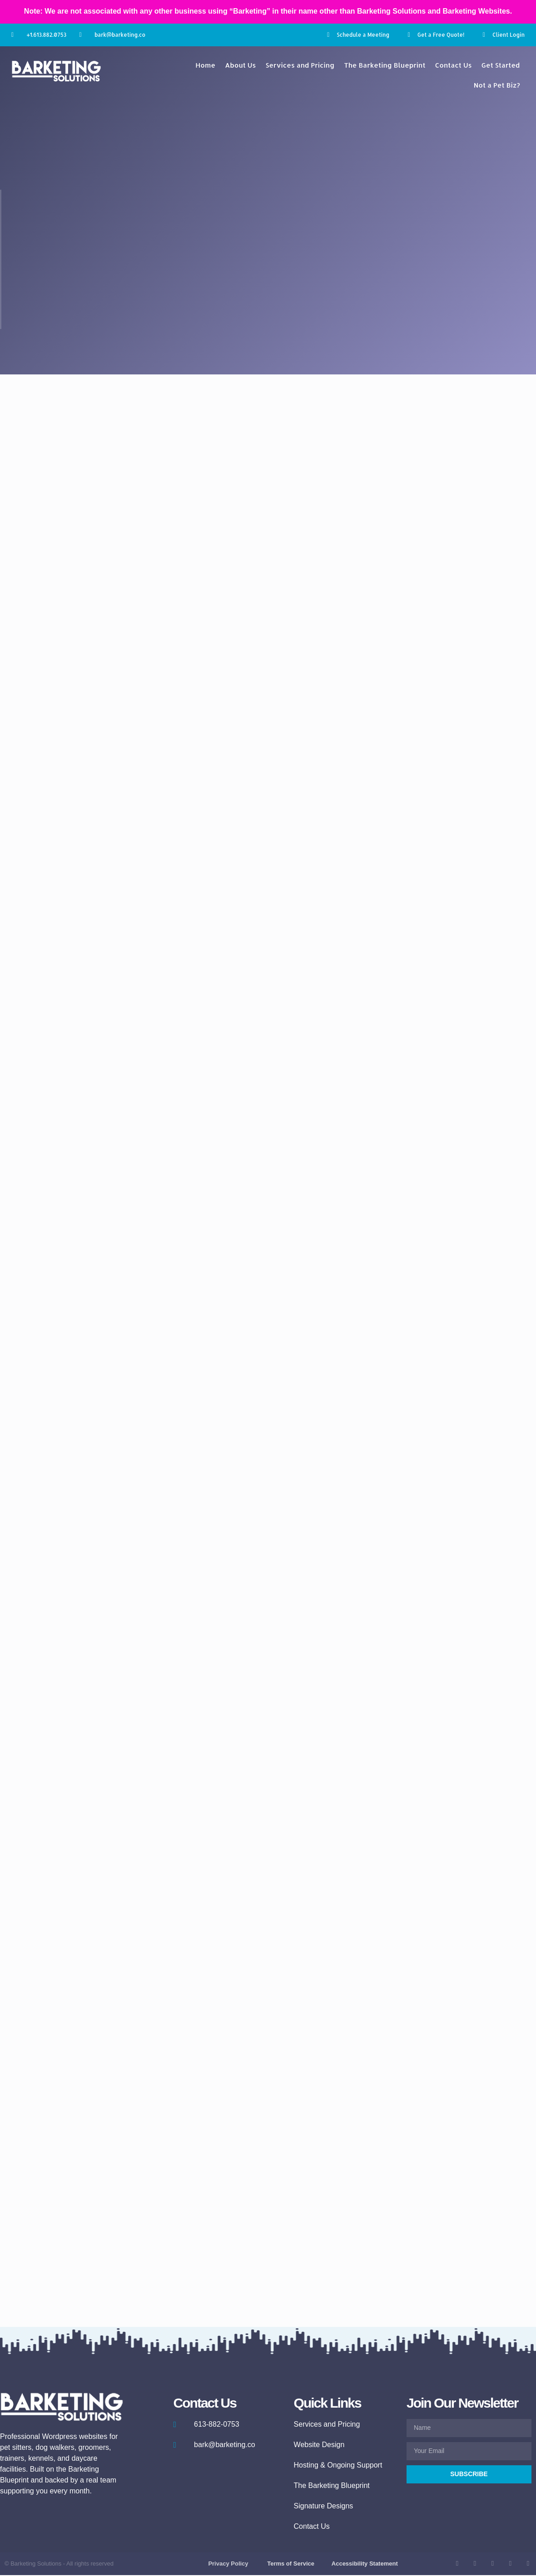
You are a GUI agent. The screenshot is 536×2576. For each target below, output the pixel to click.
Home (205, 65)
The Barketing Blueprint (384, 65)
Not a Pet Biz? (497, 85)
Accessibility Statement (365, 2564)
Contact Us (453, 65)
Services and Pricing (299, 65)
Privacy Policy (228, 2564)
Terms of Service (290, 2564)
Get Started (500, 65)
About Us (240, 65)
